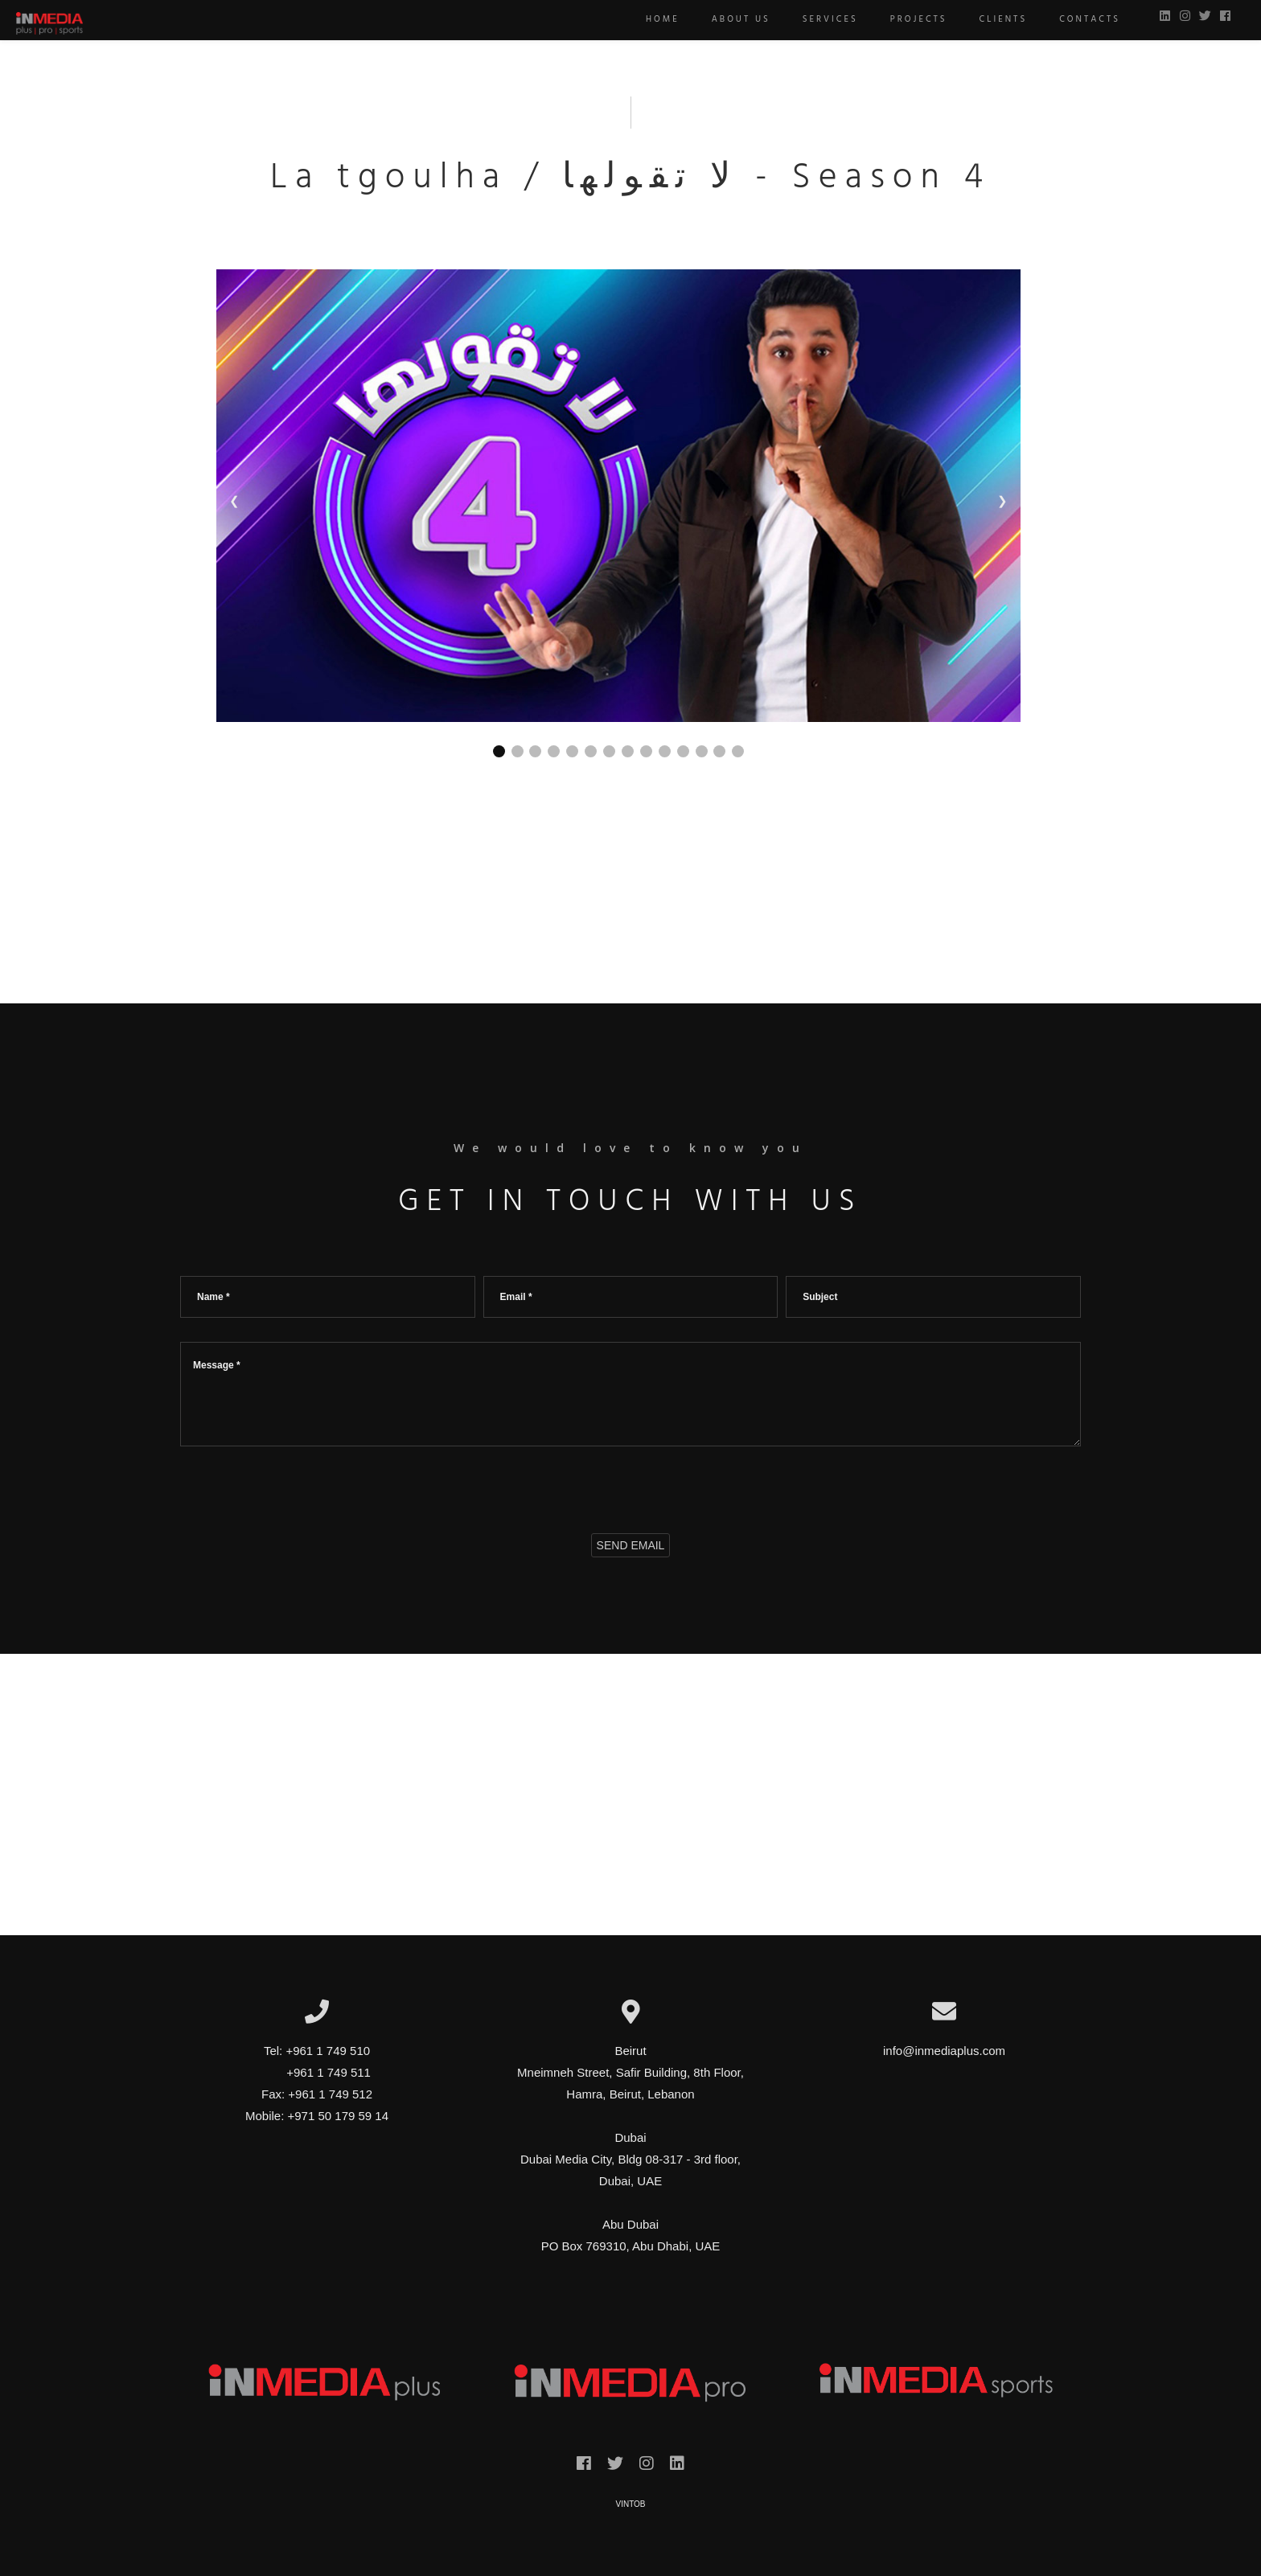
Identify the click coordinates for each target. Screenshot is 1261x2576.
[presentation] (302, 1485)
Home (655, 19)
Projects (910, 19)
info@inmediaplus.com (944, 2050)
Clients (995, 19)
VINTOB (630, 2504)
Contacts (1081, 19)
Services (822, 19)
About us (733, 19)
